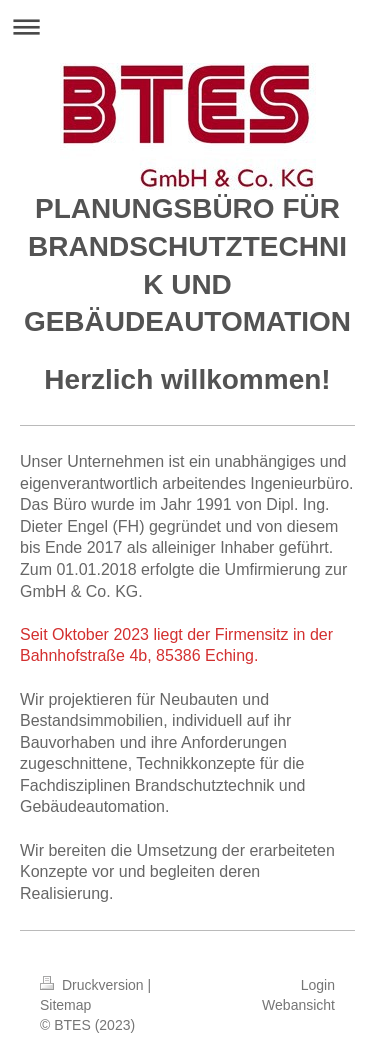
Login (318, 985)
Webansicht (298, 1005)
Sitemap (65, 1005)
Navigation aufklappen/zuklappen (187, 26)
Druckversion (93, 985)
